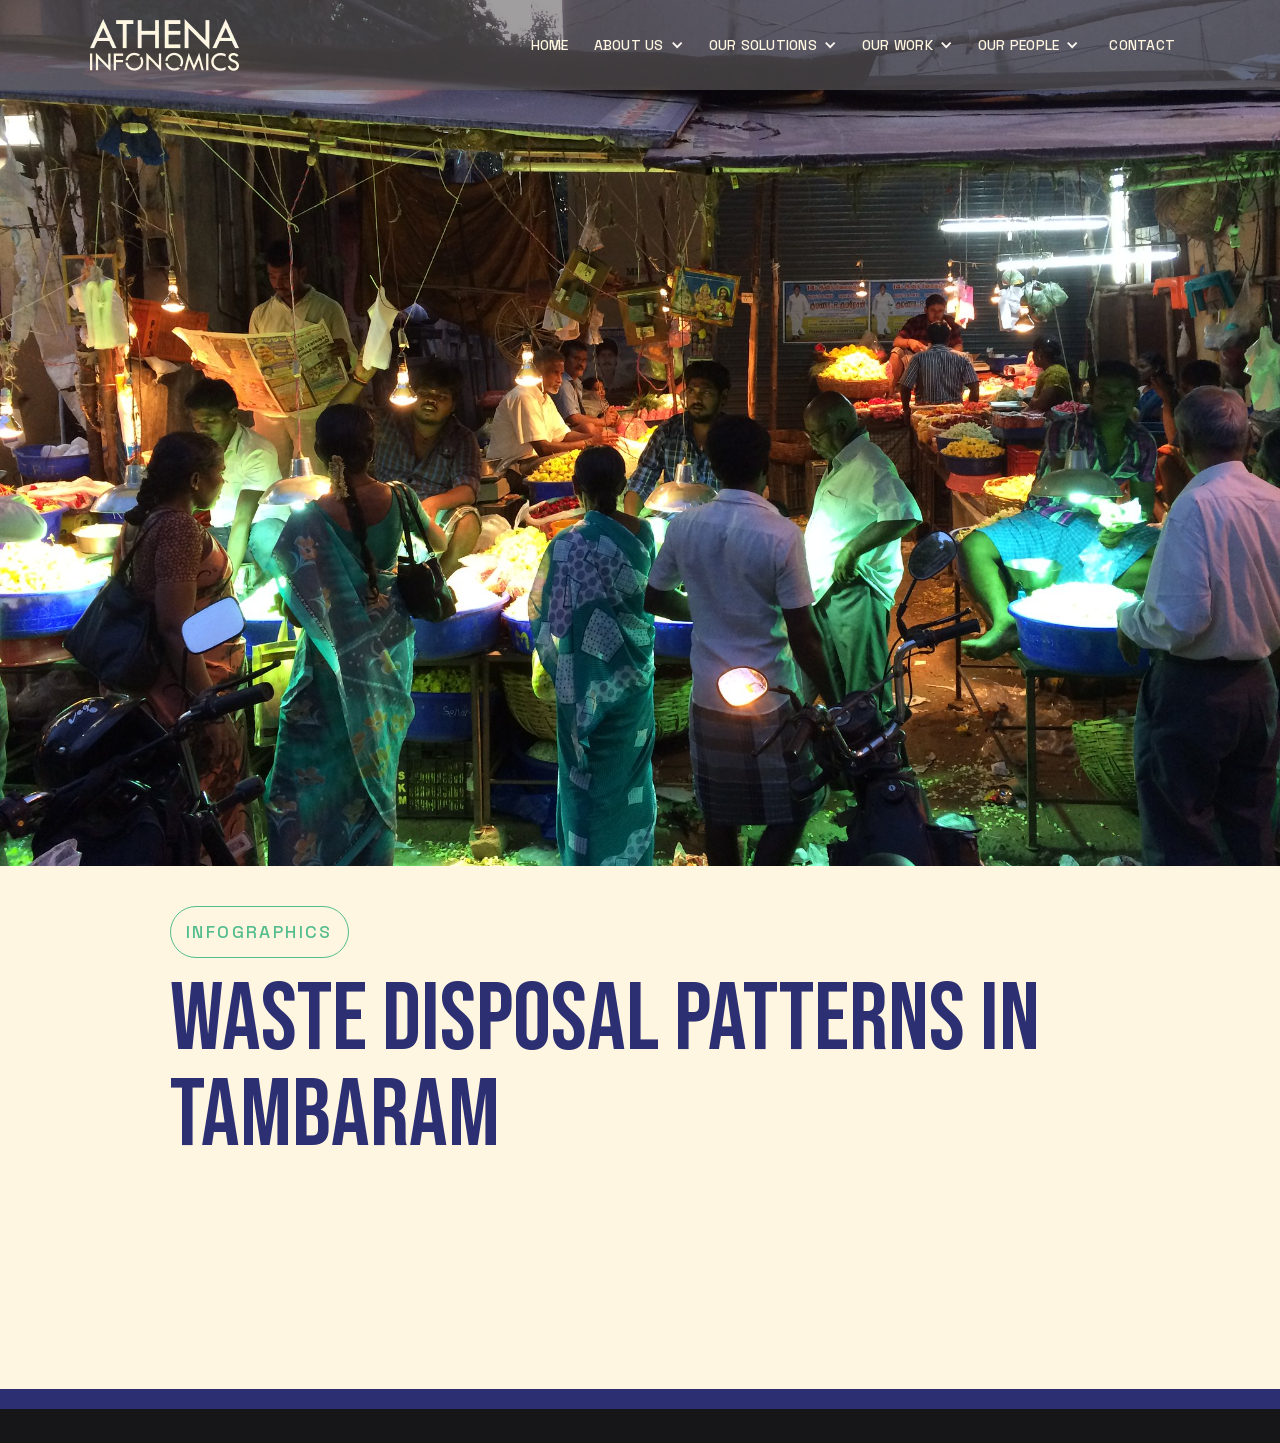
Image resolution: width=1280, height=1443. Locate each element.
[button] (641, 45)
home (550, 45)
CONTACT (1142, 45)
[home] (164, 45)
